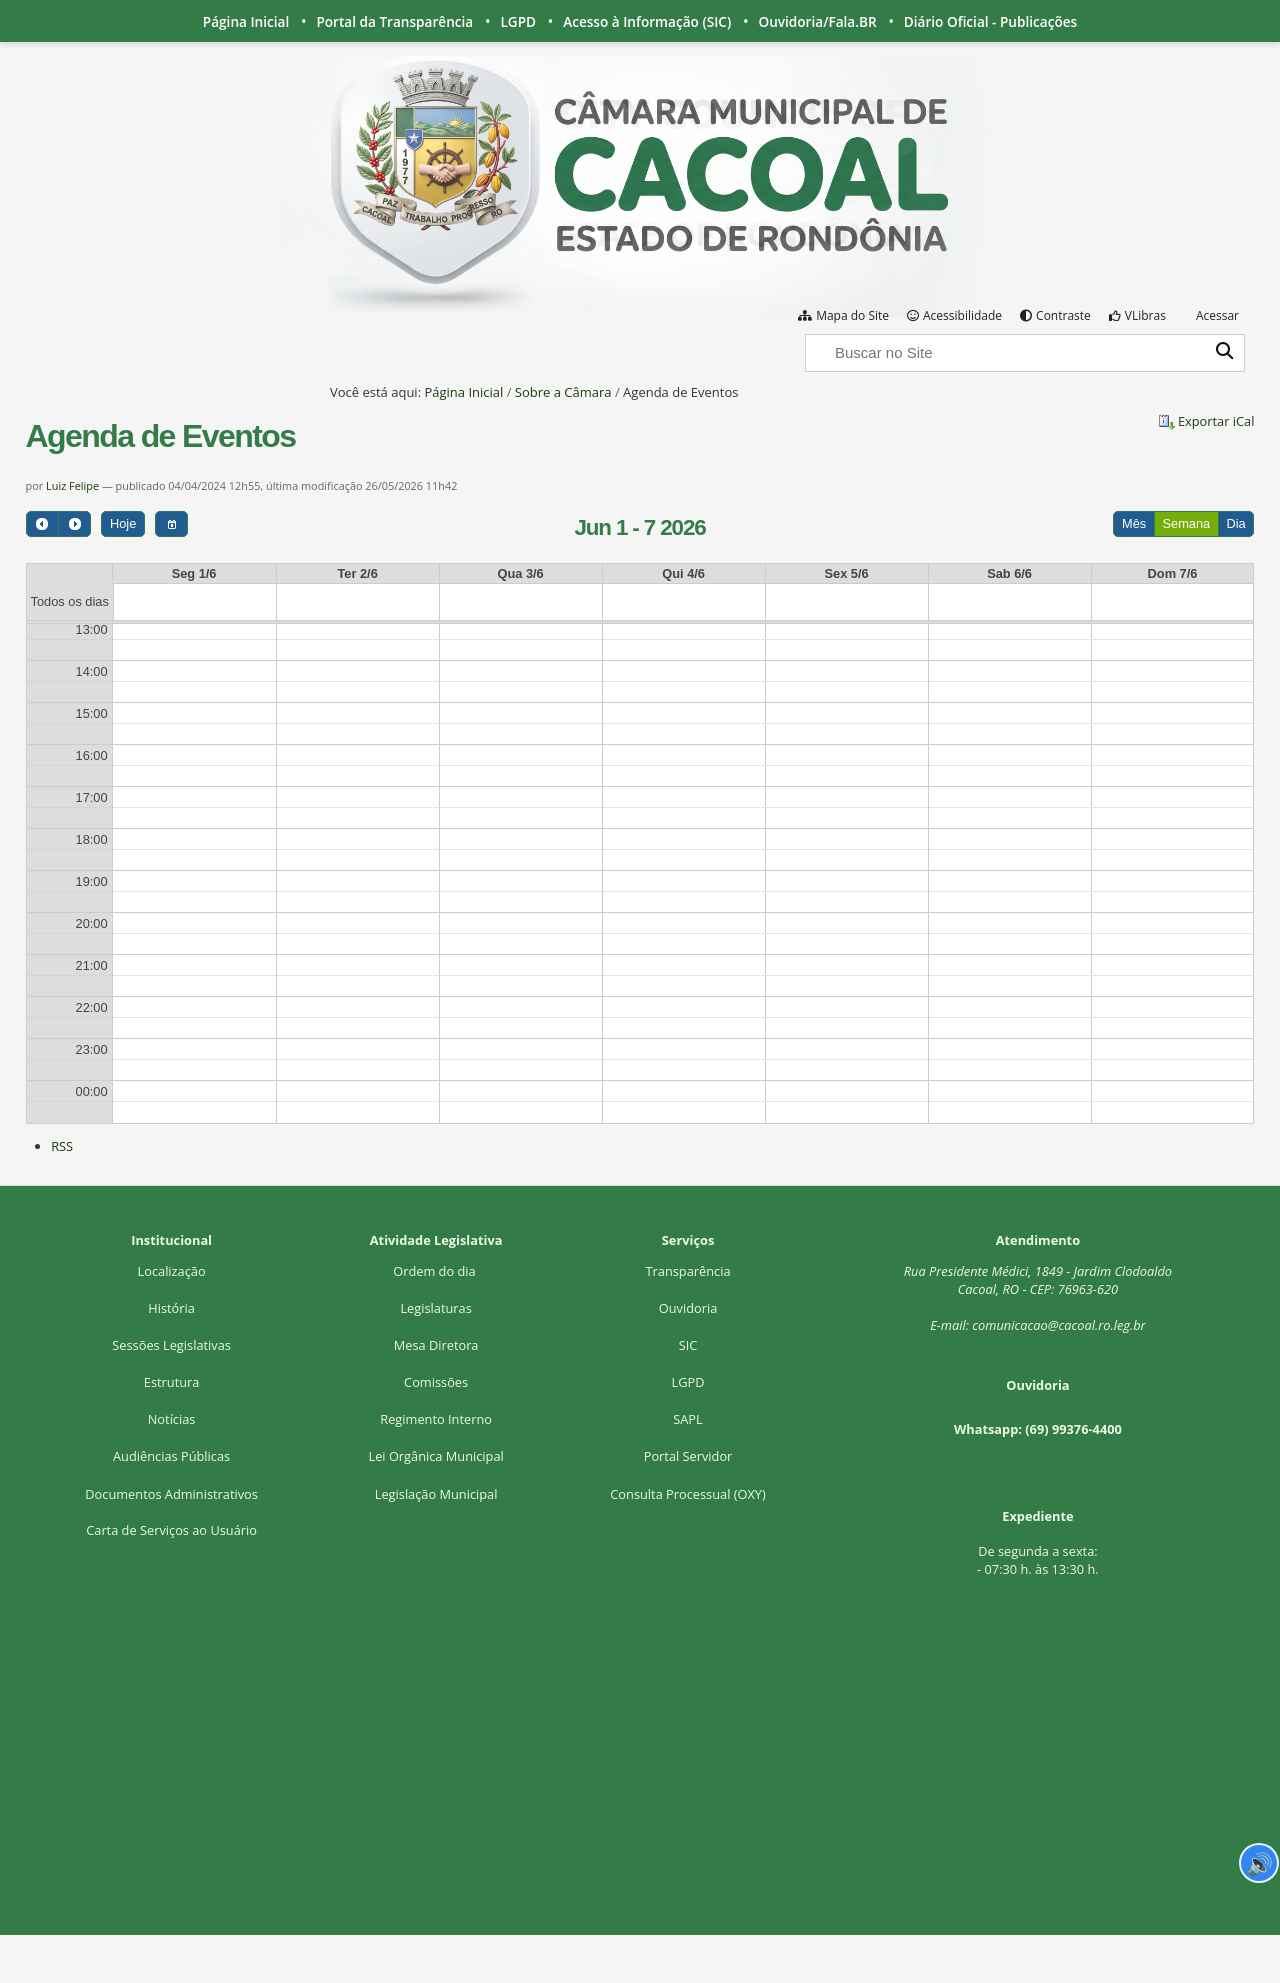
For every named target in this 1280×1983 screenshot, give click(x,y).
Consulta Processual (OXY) (687, 1494)
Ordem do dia (436, 1271)
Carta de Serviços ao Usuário (171, 1530)
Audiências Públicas (171, 1456)
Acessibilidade (962, 315)
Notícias (172, 1419)
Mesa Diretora (436, 1345)
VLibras (1145, 315)
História (171, 1308)
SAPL (688, 1419)
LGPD (518, 21)
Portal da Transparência (394, 21)
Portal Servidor (688, 1456)
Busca (804, 332)
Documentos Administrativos (171, 1494)
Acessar (1217, 315)
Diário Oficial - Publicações (990, 21)
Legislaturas (435, 1308)
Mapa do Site (852, 315)
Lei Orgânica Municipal (435, 1456)
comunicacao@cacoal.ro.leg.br (1058, 1325)
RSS (62, 1146)
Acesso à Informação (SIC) (647, 21)
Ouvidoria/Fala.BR (817, 21)
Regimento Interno (436, 1419)
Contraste (1063, 315)
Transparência (688, 1271)
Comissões (436, 1382)
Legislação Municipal (436, 1494)
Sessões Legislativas (171, 1345)
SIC (688, 1345)
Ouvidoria (688, 1308)
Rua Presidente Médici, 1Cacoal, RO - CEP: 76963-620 (1038, 1280)
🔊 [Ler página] (1259, 1863)
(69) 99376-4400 (1073, 1429)
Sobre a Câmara (563, 392)
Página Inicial (246, 21)
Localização (172, 1271)
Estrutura (172, 1382)
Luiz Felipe (74, 485)
